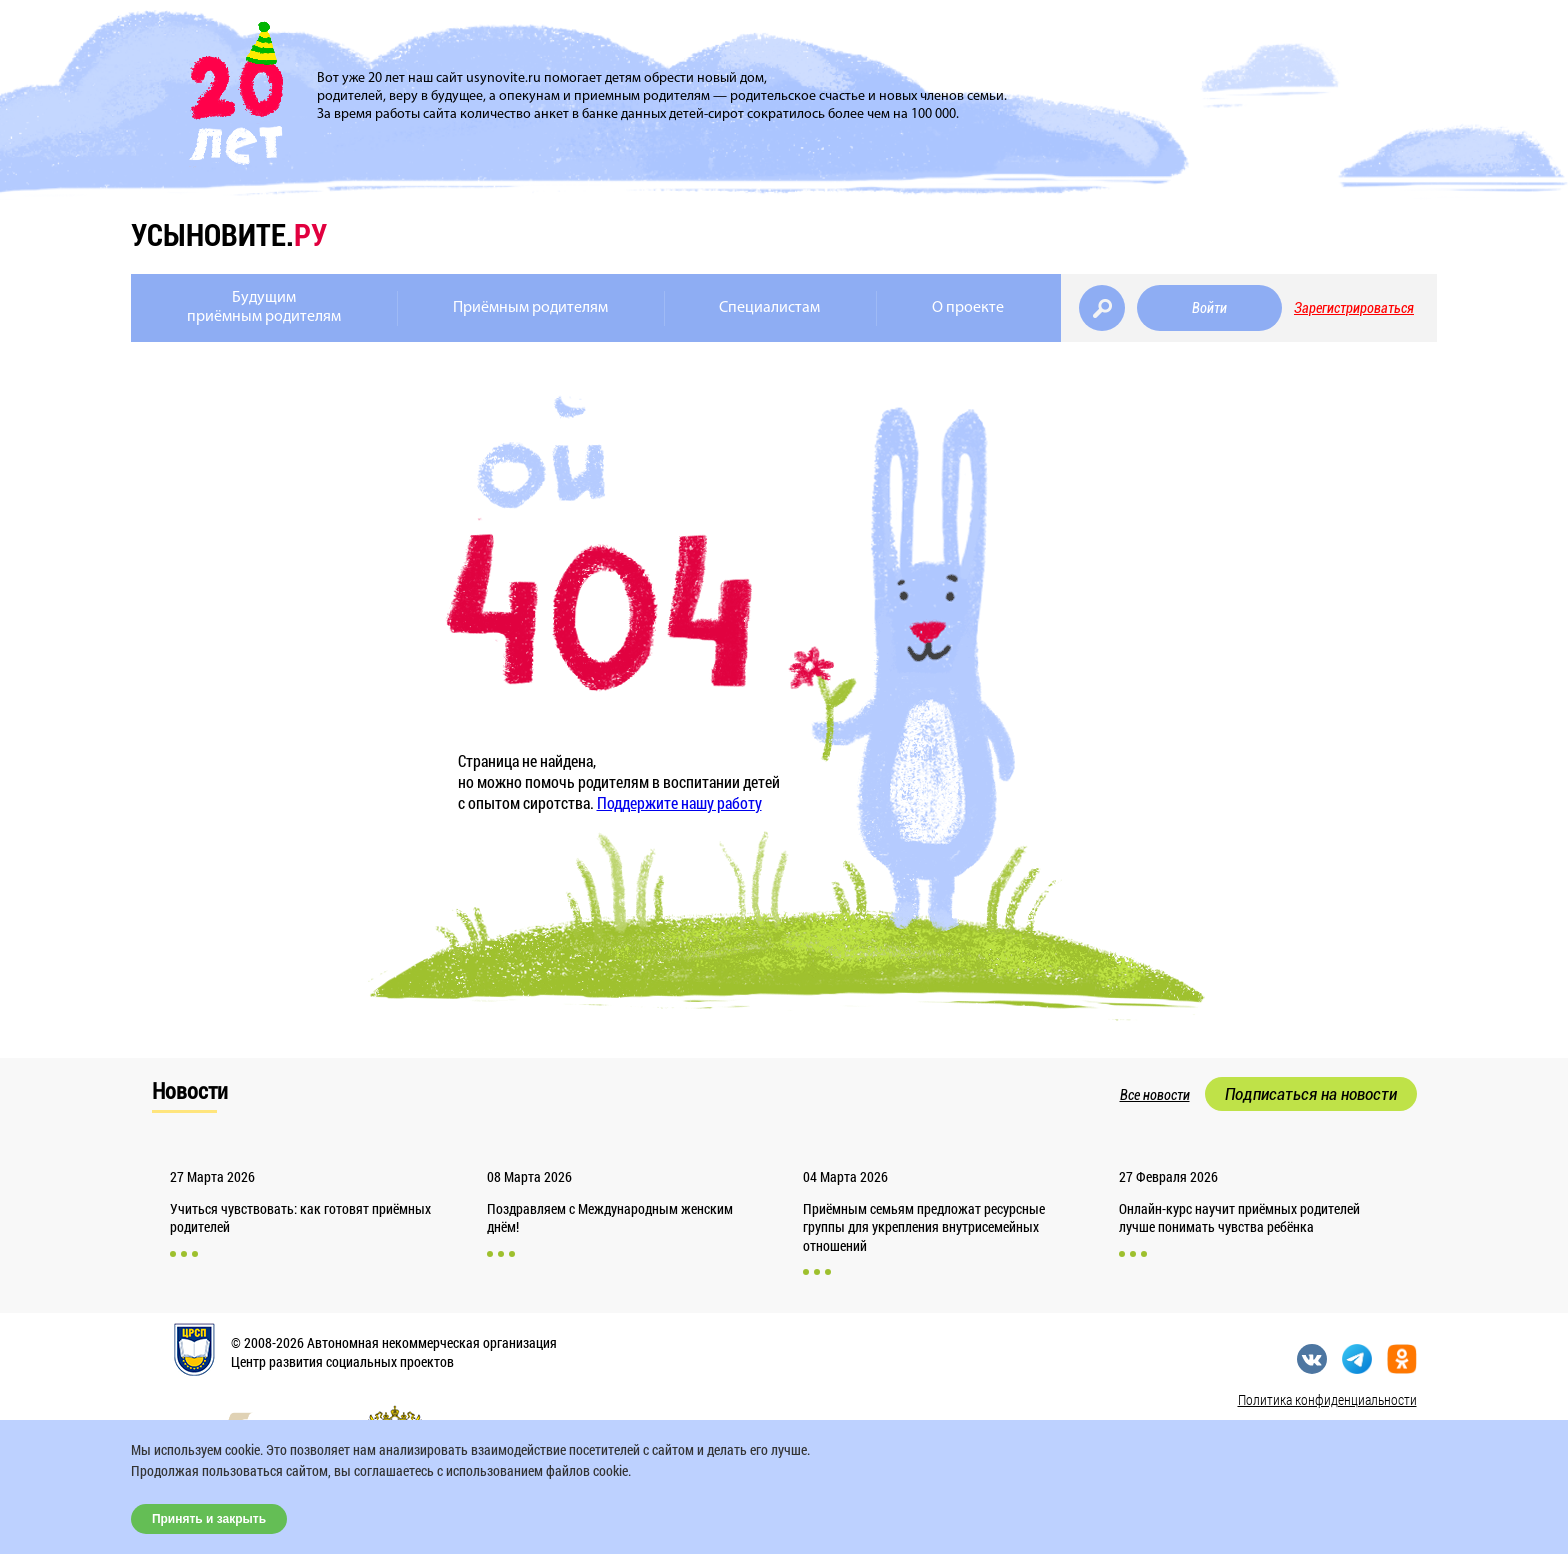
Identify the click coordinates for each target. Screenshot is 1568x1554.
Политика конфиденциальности (1327, 1399)
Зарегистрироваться (1354, 308)
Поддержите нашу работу (679, 802)
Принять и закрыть (209, 1519)
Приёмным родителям (530, 308)
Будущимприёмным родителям (264, 307)
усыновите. (229, 234)
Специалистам (769, 308)
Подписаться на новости (1311, 1094)
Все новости (1155, 1095)
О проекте (968, 308)
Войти (1209, 308)
